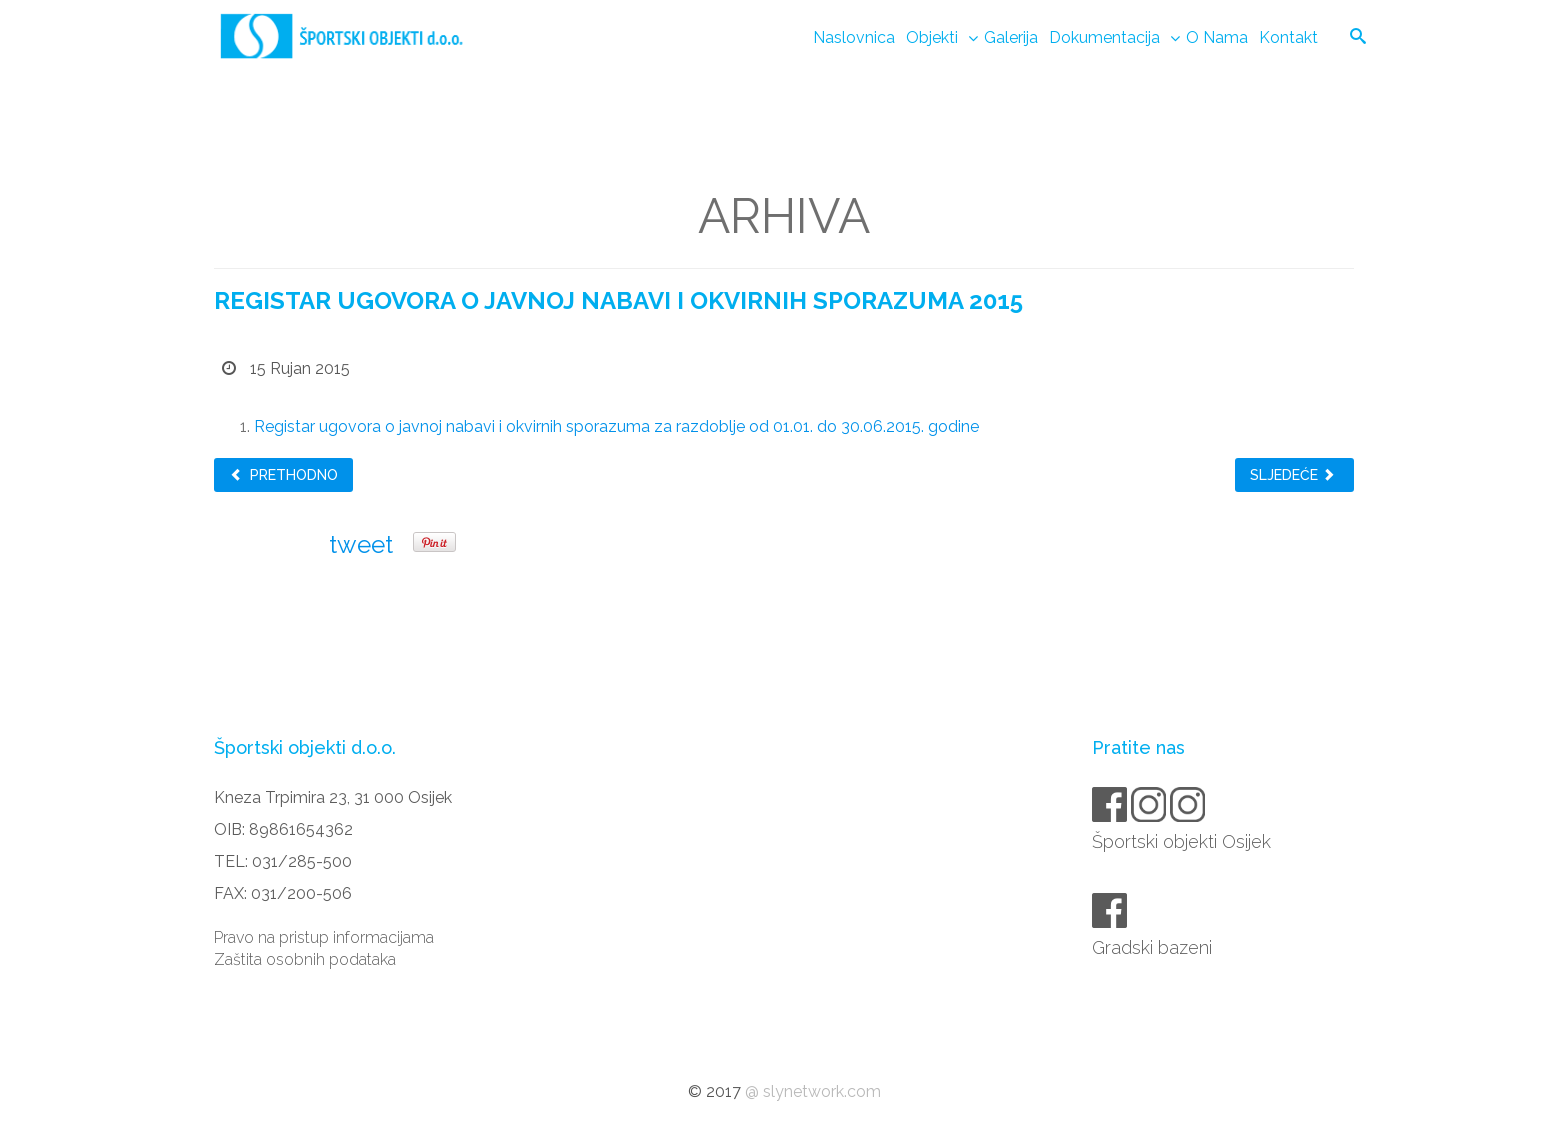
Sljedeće (1293, 475)
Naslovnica (854, 37)
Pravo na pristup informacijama (324, 937)
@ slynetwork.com (813, 1091)
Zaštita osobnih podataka (305, 959)
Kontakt (1288, 37)
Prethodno (283, 475)
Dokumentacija (1104, 37)
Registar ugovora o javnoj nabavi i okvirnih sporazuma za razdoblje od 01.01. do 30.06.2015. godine (616, 426)
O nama (1217, 37)
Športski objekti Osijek (1183, 841)
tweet (361, 544)
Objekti (932, 37)
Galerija (1011, 37)
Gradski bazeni (1153, 947)
